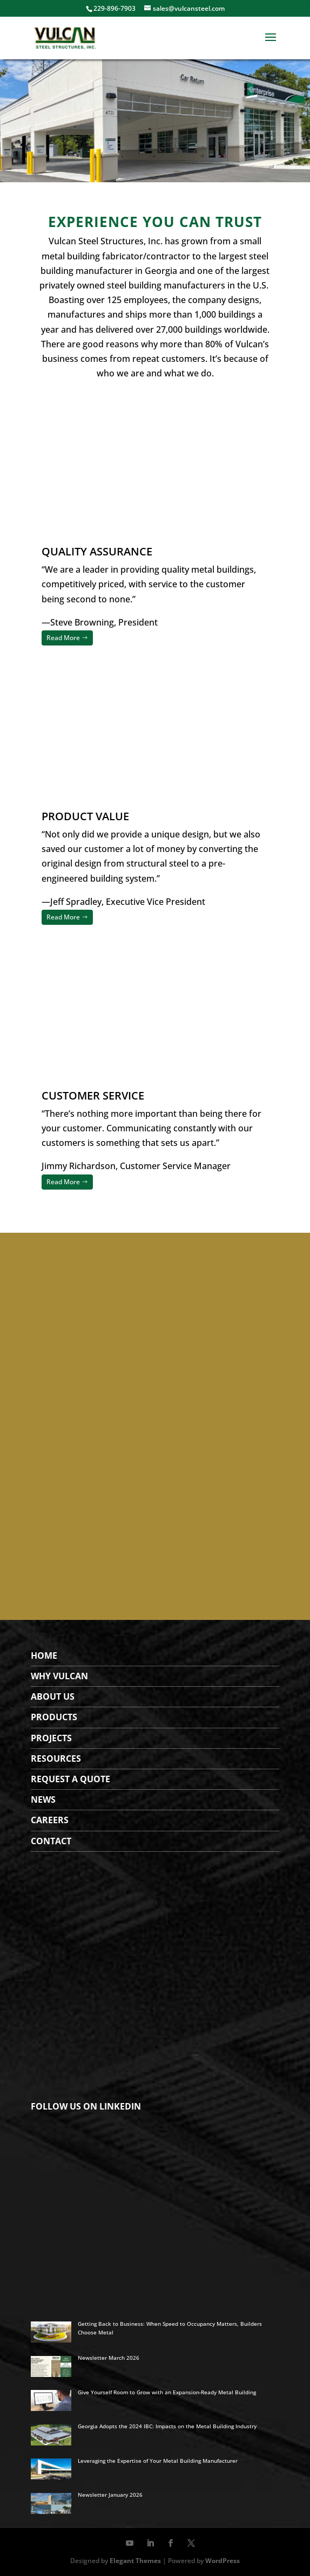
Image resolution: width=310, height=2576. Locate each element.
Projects (51, 1738)
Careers (50, 1820)
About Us (53, 1696)
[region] (155, 120)
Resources (56, 1758)
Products (54, 1717)
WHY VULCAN (59, 1676)
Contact (51, 1841)
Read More (63, 637)
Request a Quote (70, 1779)
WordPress (222, 2560)
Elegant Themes (135, 2560)
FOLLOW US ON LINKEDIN (86, 2106)
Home (44, 1655)
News (43, 1799)
